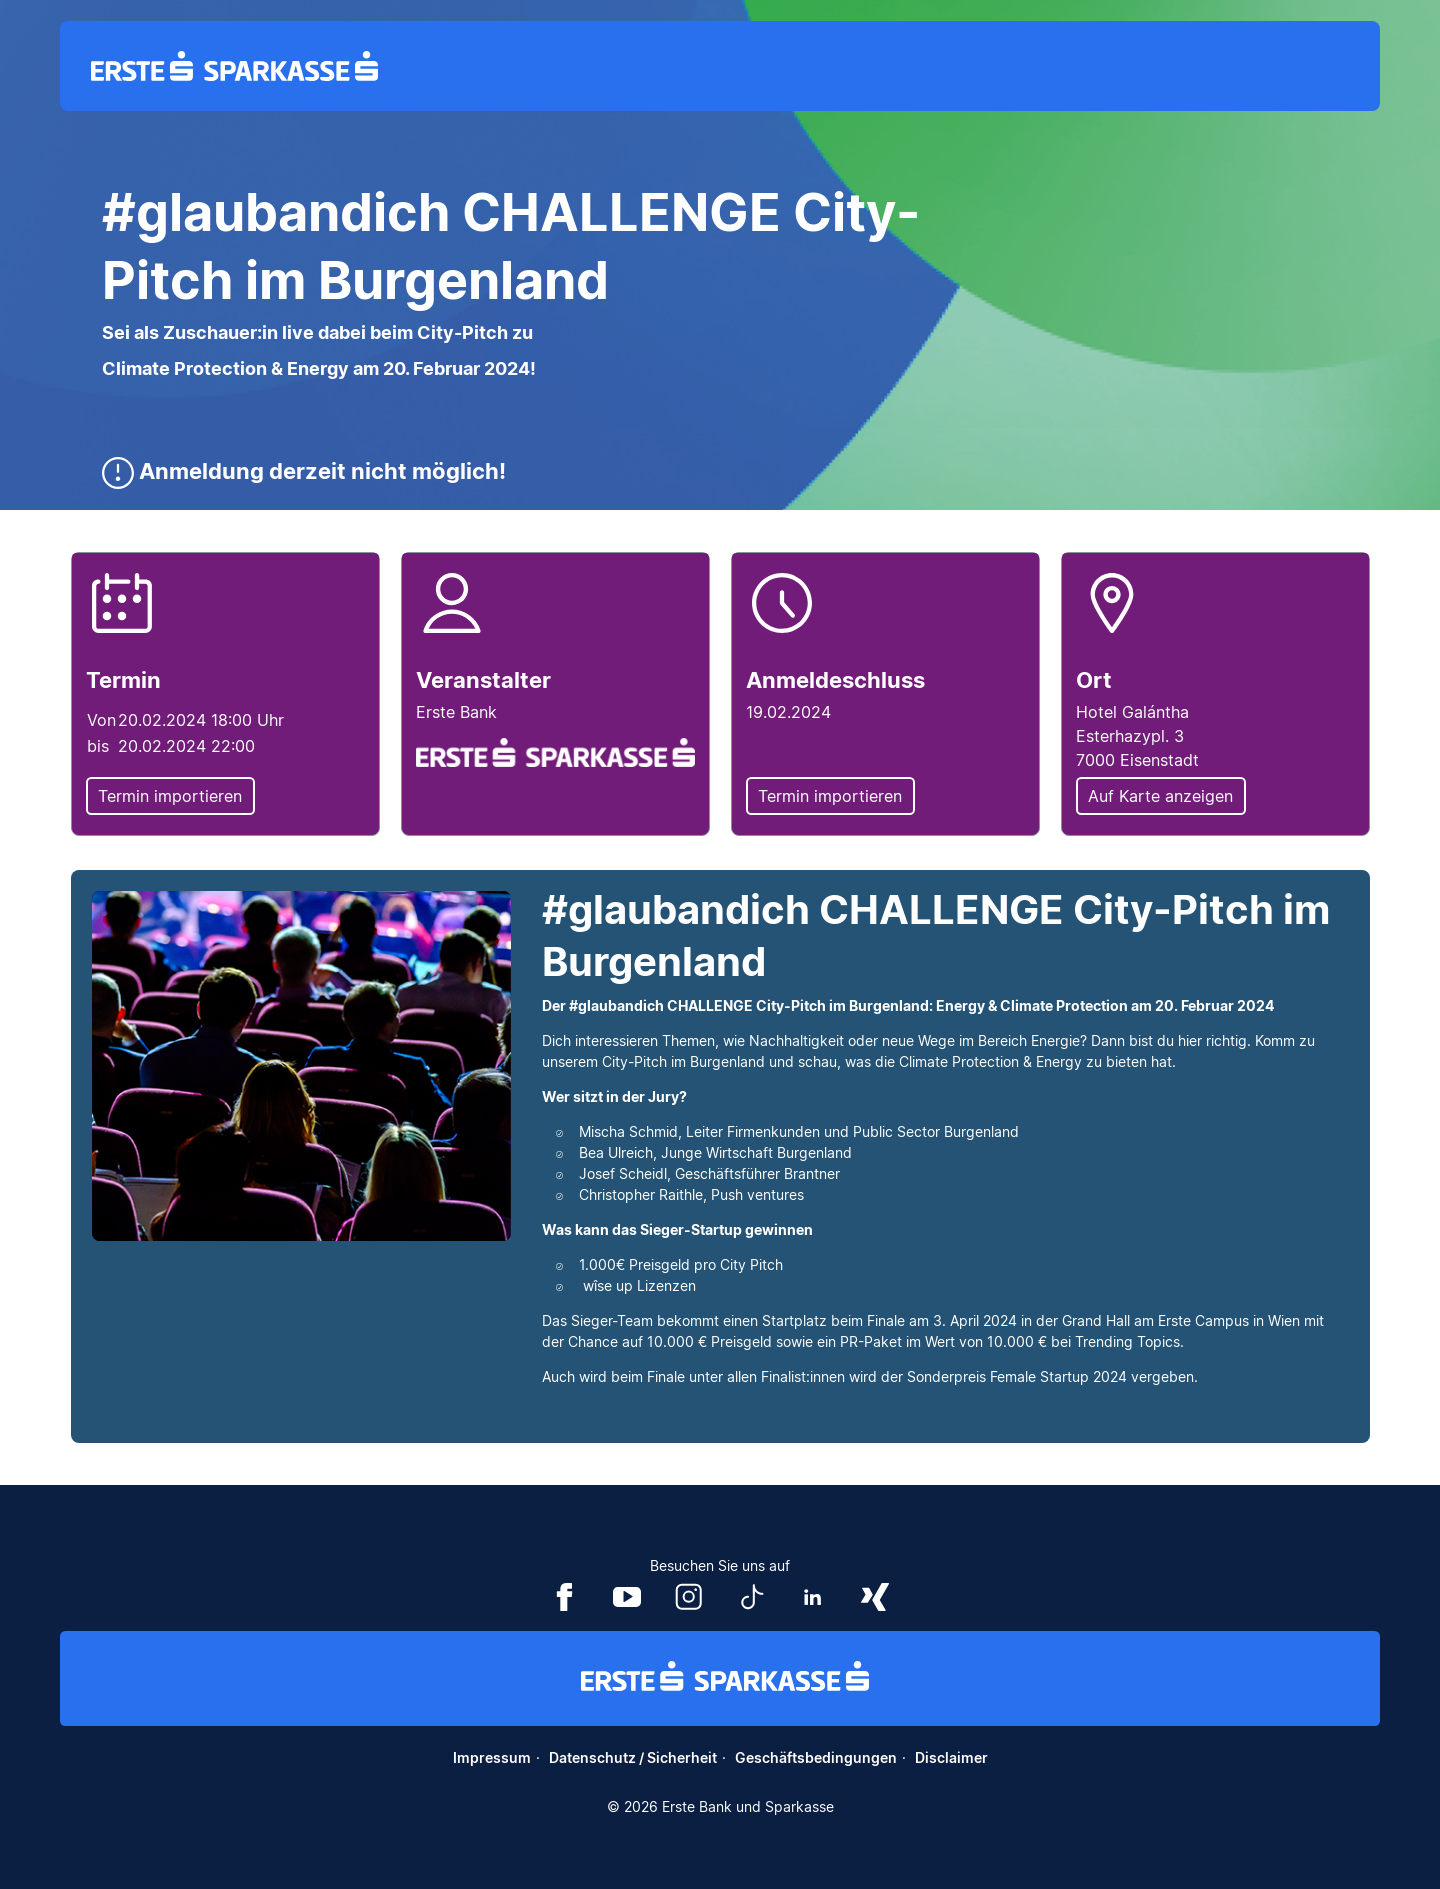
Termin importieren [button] (170, 796)
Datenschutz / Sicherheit (633, 1757)
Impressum (492, 1757)
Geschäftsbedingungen (816, 1757)
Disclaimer (951, 1757)
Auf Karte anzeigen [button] (1160, 796)
